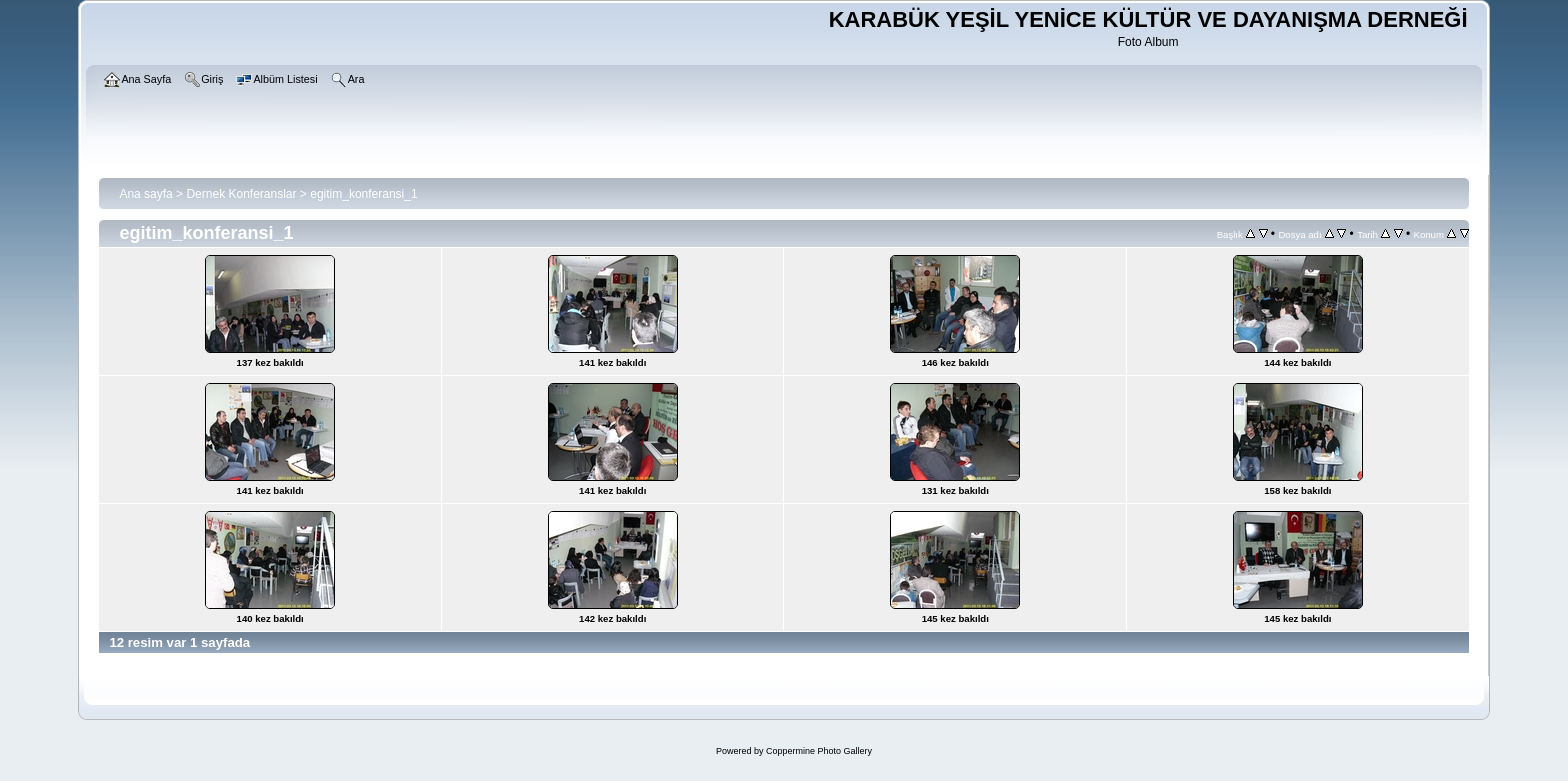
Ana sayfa (145, 194)
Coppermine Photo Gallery (819, 751)
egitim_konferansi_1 (363, 194)
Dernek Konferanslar (241, 194)
